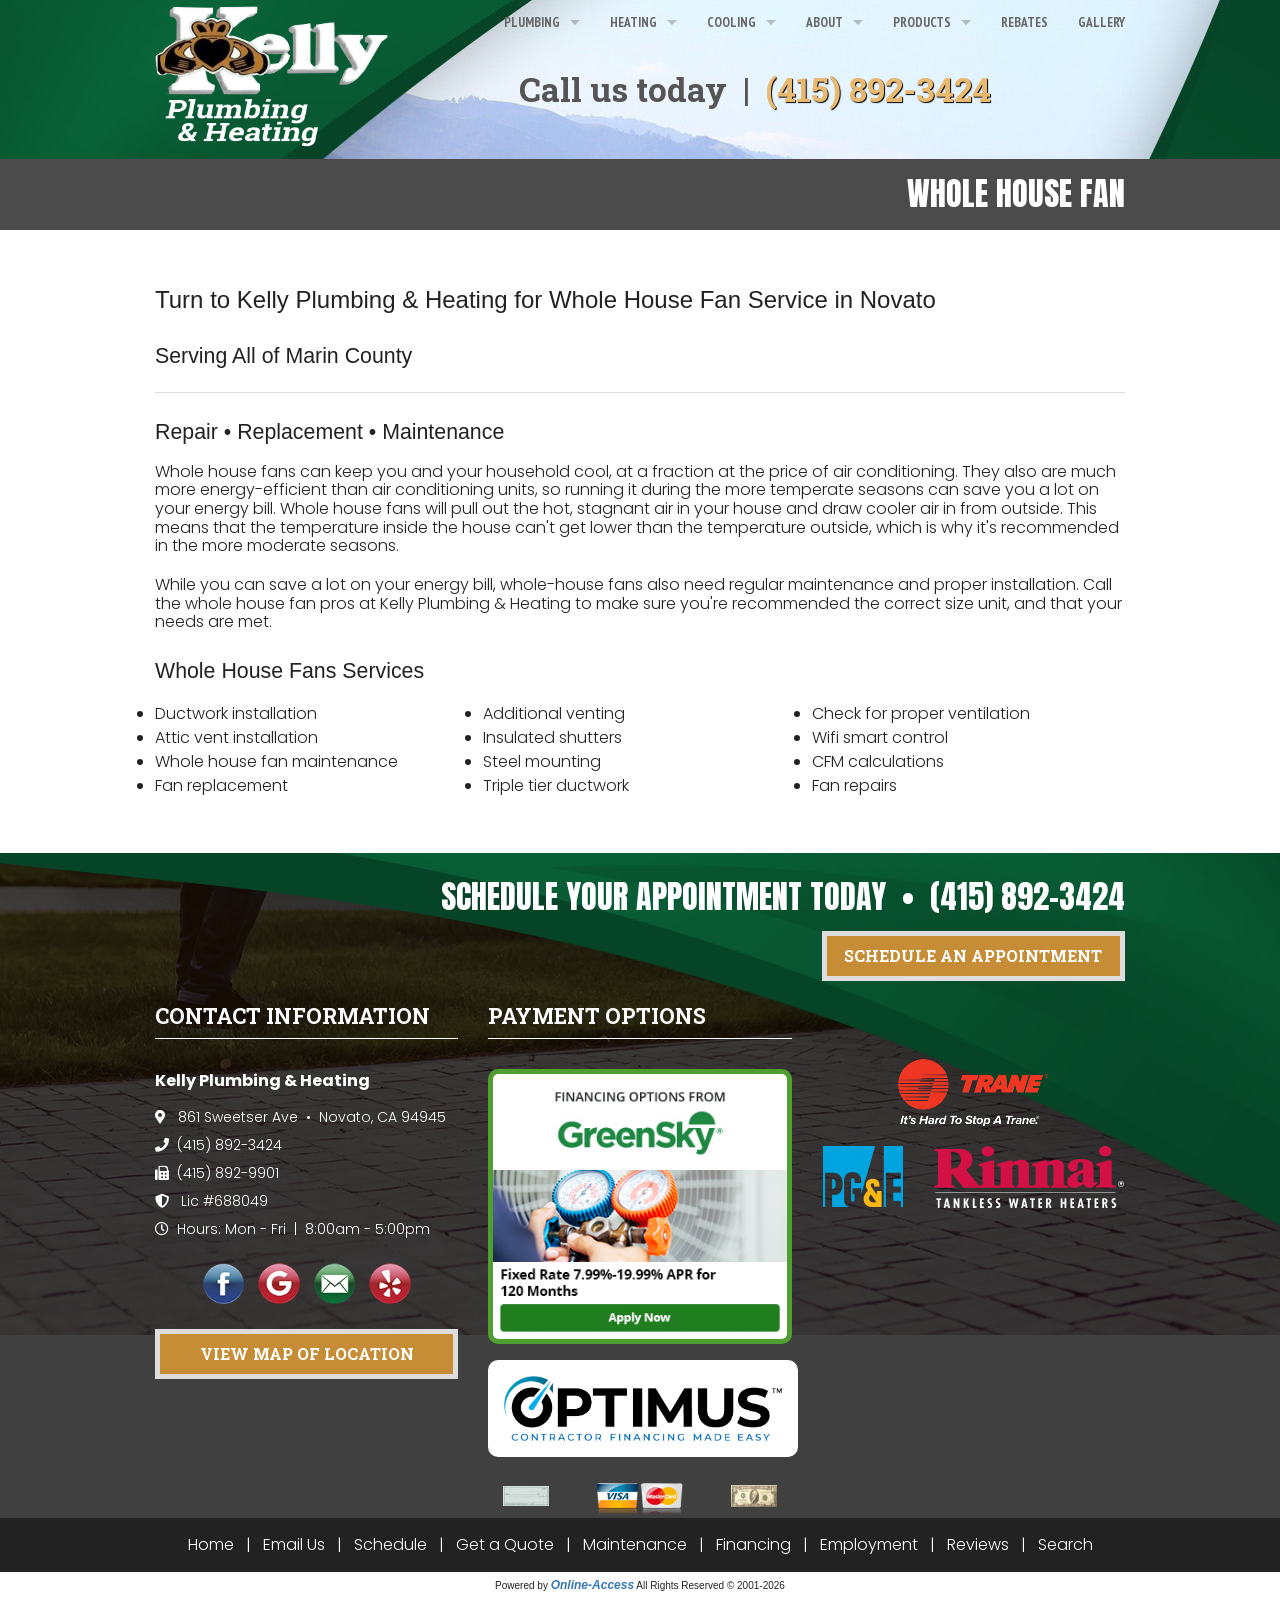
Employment (869, 1544)
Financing (753, 1544)
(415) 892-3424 (878, 89)
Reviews (978, 1544)
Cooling (731, 22)
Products (922, 22)
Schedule (390, 1544)
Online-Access (592, 1585)
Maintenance (635, 1544)
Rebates (1024, 22)
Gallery (1101, 22)
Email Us (294, 1544)
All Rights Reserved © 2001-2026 (710, 1585)
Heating (633, 22)
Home (211, 1544)
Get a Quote (505, 1544)
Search (1065, 1544)
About (824, 22)
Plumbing (532, 22)
